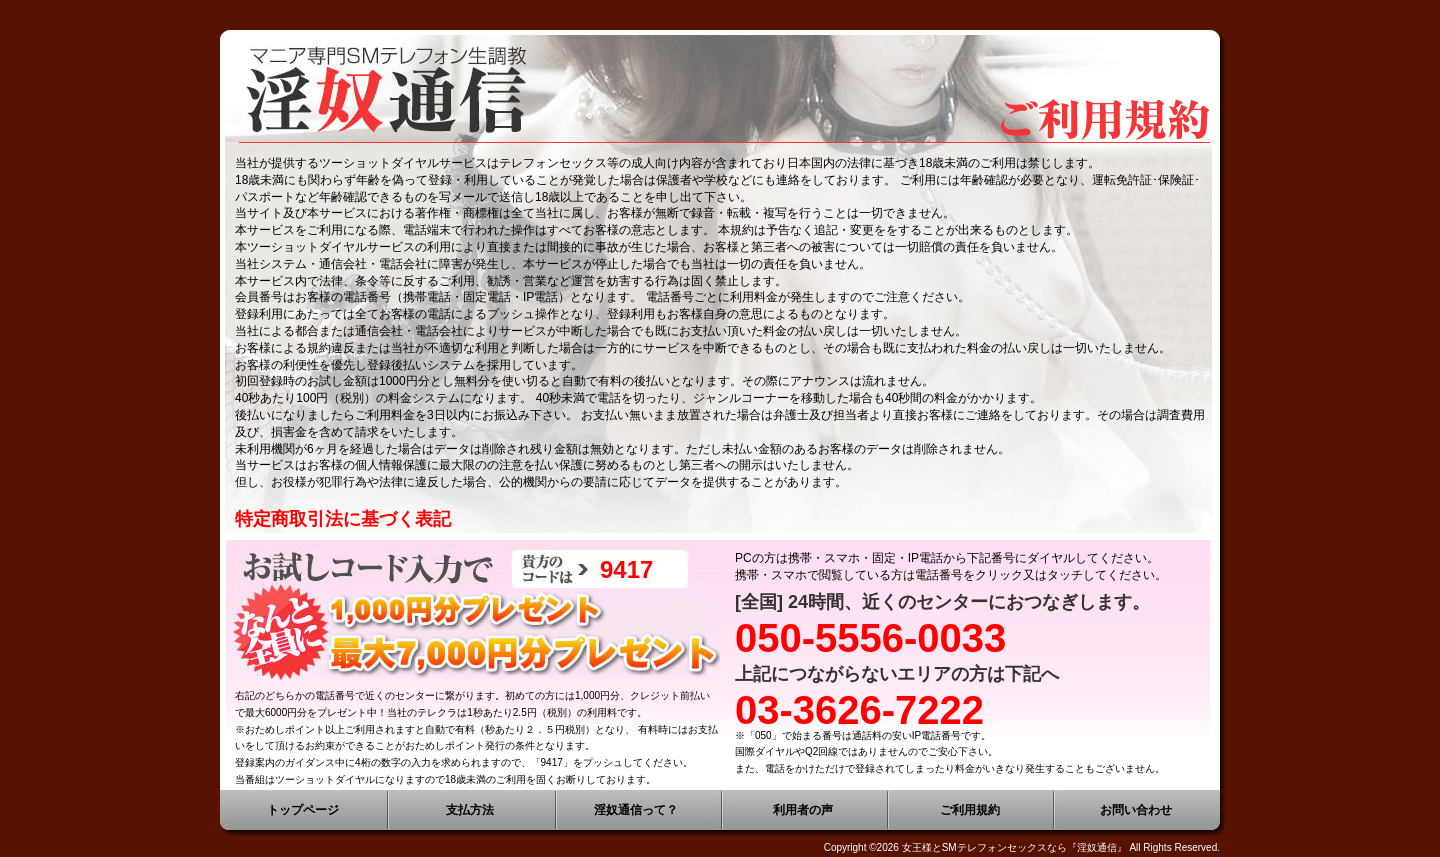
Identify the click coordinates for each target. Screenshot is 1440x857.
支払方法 (470, 810)
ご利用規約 (970, 810)
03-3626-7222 (859, 710)
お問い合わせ (1136, 810)
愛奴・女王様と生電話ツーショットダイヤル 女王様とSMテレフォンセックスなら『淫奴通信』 (720, 90)
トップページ (303, 810)
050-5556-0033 (870, 638)
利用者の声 (803, 810)
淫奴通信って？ (636, 810)
